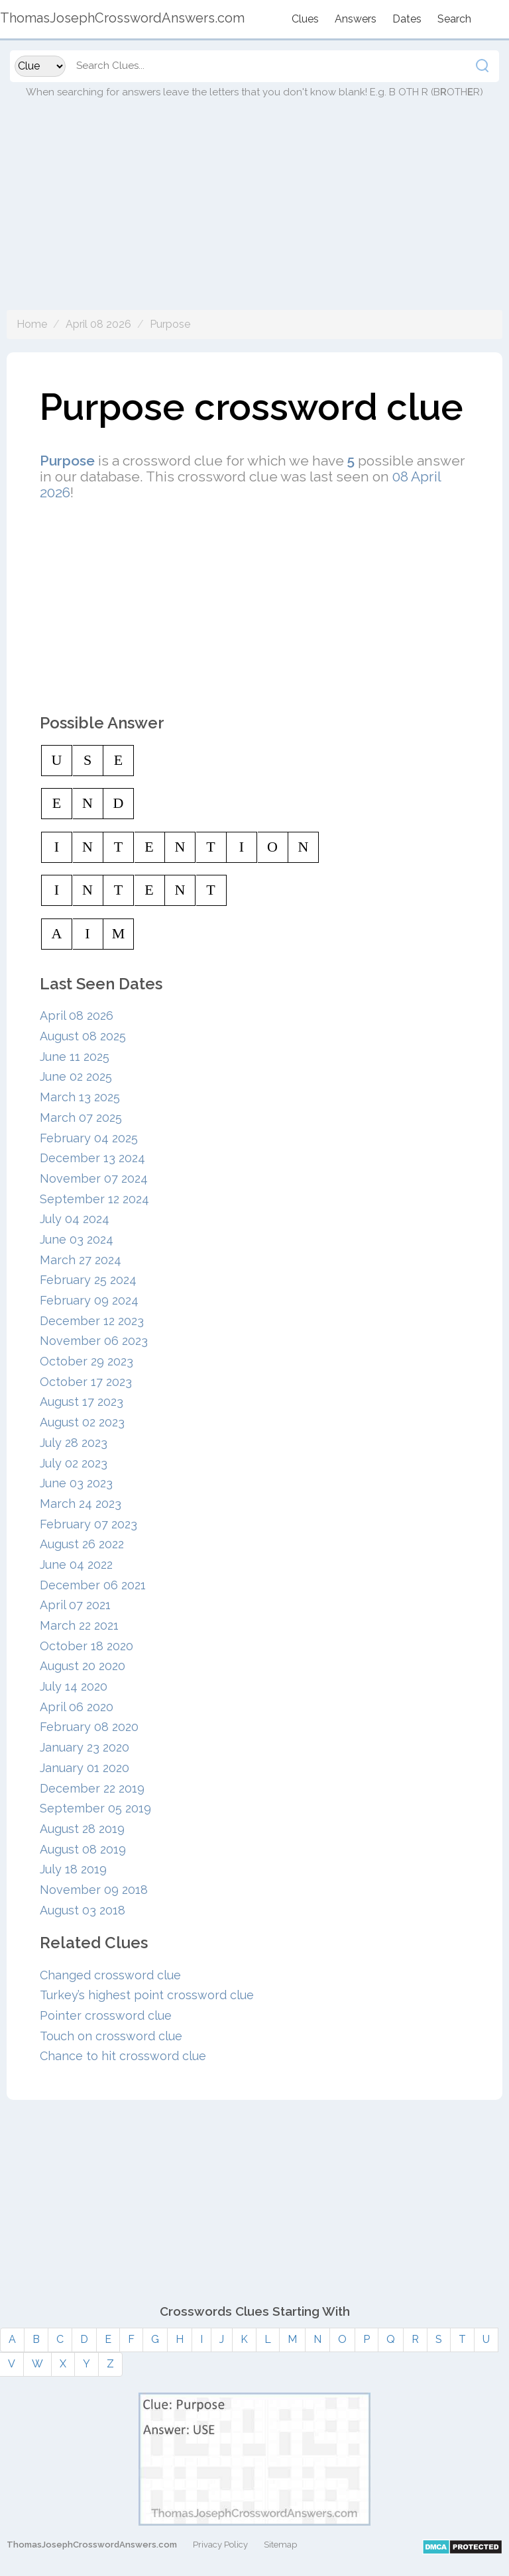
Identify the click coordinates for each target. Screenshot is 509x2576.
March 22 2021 (79, 1625)
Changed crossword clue (110, 1975)
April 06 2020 (76, 1707)
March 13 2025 (80, 1097)
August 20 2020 (82, 1666)
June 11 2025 (74, 1057)
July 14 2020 (73, 1686)
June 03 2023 (76, 1483)
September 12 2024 (94, 1199)
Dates (407, 19)
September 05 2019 (95, 1808)
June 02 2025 (76, 1076)
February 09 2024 (89, 1300)
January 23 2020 (84, 1747)
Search (454, 19)
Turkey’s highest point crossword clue (147, 1995)
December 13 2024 (92, 1158)
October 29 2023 (86, 1361)
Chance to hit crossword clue (123, 2056)
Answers (355, 19)
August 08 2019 (83, 1849)
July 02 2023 (73, 1463)
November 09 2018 (94, 1890)
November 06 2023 (94, 1341)
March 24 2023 (80, 1504)
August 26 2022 (82, 1544)
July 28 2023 (73, 1443)
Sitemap (280, 2545)
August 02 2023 (82, 1422)
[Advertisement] (254, 217)
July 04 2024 (74, 1219)
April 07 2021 (75, 1605)
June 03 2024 (76, 1239)
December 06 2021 (93, 1585)
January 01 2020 (84, 1768)
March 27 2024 (80, 1260)
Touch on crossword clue (111, 2036)
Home (32, 324)
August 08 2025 (83, 1036)
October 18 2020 (86, 1646)
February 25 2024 (88, 1280)
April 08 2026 (98, 324)
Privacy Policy (220, 2545)
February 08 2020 (89, 1727)
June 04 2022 (76, 1564)
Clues (305, 19)
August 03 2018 (82, 1910)
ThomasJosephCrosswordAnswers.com (92, 2545)
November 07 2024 (94, 1178)
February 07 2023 (88, 1524)
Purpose (170, 324)
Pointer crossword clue (106, 2015)
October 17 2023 (86, 1382)
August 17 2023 (81, 1402)
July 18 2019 (73, 1869)
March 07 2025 (81, 1117)
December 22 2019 (92, 1788)
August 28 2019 (82, 1829)
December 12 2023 (92, 1321)
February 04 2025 (89, 1138)
